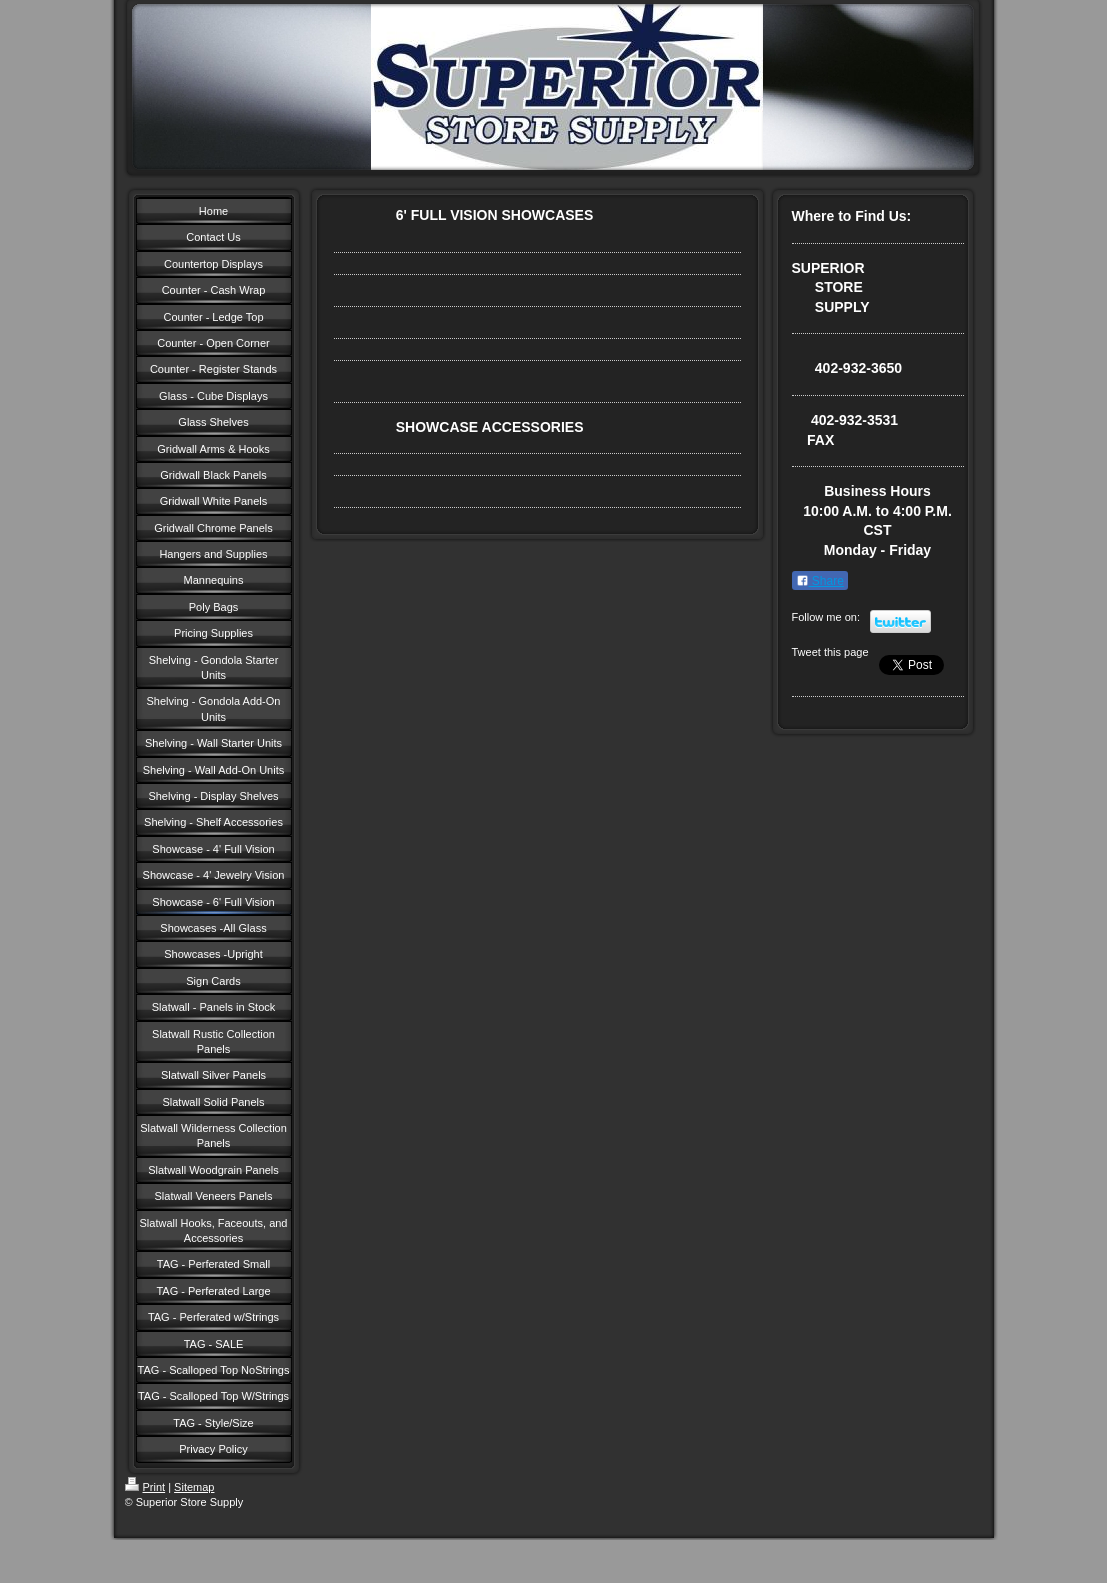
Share (820, 581)
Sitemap (194, 1487)
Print (145, 1487)
